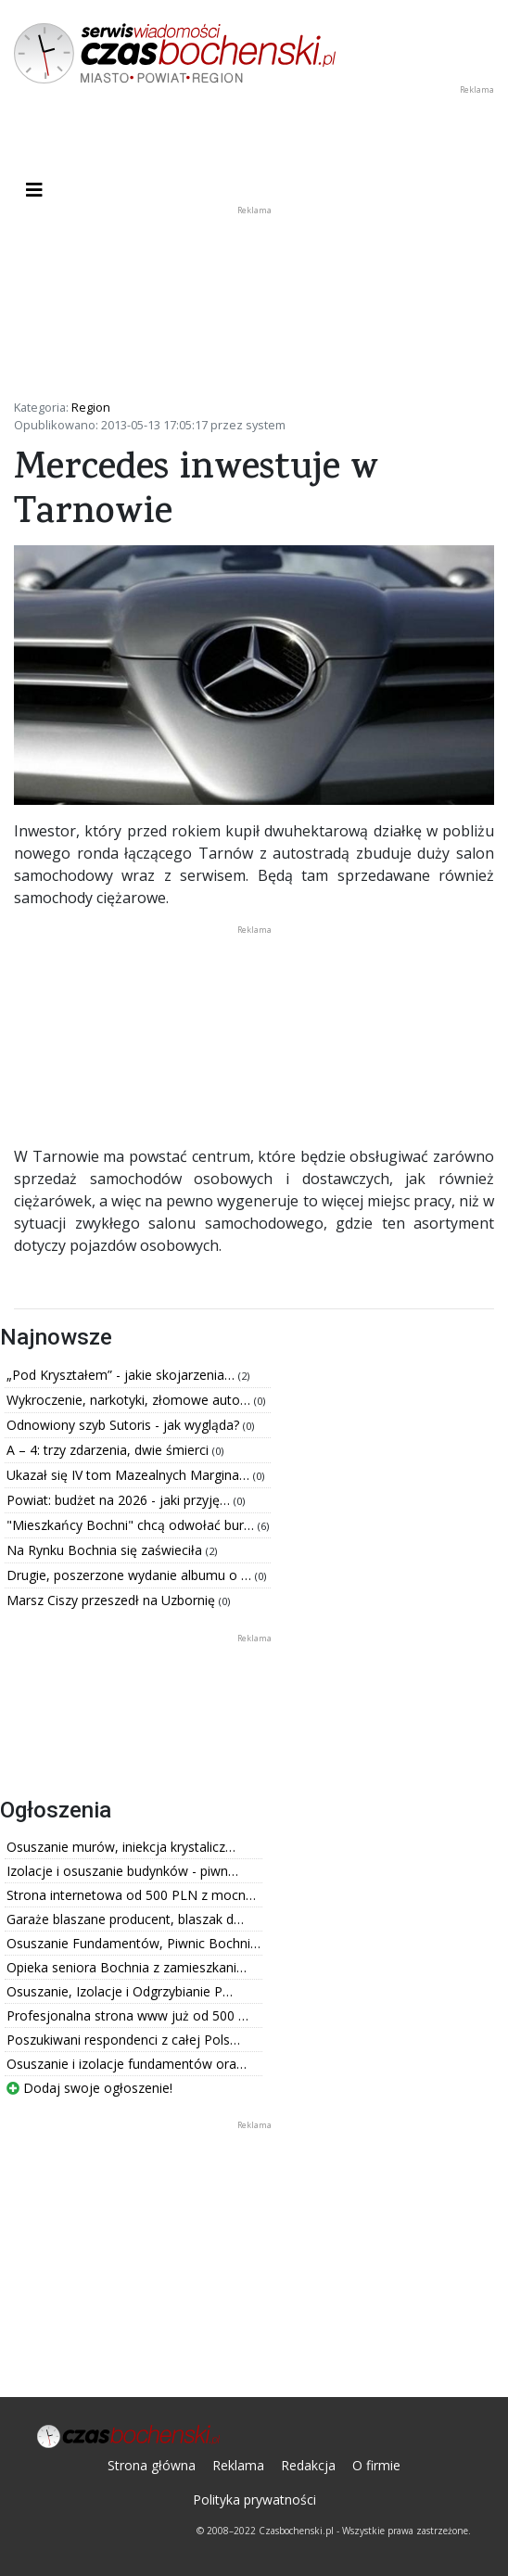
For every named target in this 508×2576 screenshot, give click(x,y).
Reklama (238, 2465)
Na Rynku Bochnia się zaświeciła (106, 1550)
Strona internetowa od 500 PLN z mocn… (131, 1895)
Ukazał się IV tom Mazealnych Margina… (129, 1475)
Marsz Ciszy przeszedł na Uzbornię (112, 1600)
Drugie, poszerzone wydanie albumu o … (130, 1575)
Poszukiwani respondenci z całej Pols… (123, 2039)
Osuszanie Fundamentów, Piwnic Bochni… (133, 1943)
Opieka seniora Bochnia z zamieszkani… (126, 1967)
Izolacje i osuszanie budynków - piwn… (122, 1871)
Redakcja (308, 2465)
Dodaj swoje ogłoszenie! (89, 2088)
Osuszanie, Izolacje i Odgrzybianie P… (119, 1991)
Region (90, 407)
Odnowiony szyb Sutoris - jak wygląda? (124, 1425)
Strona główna (152, 2465)
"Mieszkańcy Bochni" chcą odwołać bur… (132, 1525)
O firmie (376, 2465)
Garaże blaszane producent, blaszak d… (125, 1919)
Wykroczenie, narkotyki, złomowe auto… (130, 1400)
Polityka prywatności (254, 2499)
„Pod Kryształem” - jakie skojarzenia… (122, 1375)
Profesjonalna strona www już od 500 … (127, 2015)
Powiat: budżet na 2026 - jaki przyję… (120, 1500)
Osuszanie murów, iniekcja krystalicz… (120, 1846)
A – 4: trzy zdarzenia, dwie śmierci (109, 1450)
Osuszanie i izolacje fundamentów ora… (126, 2063)
